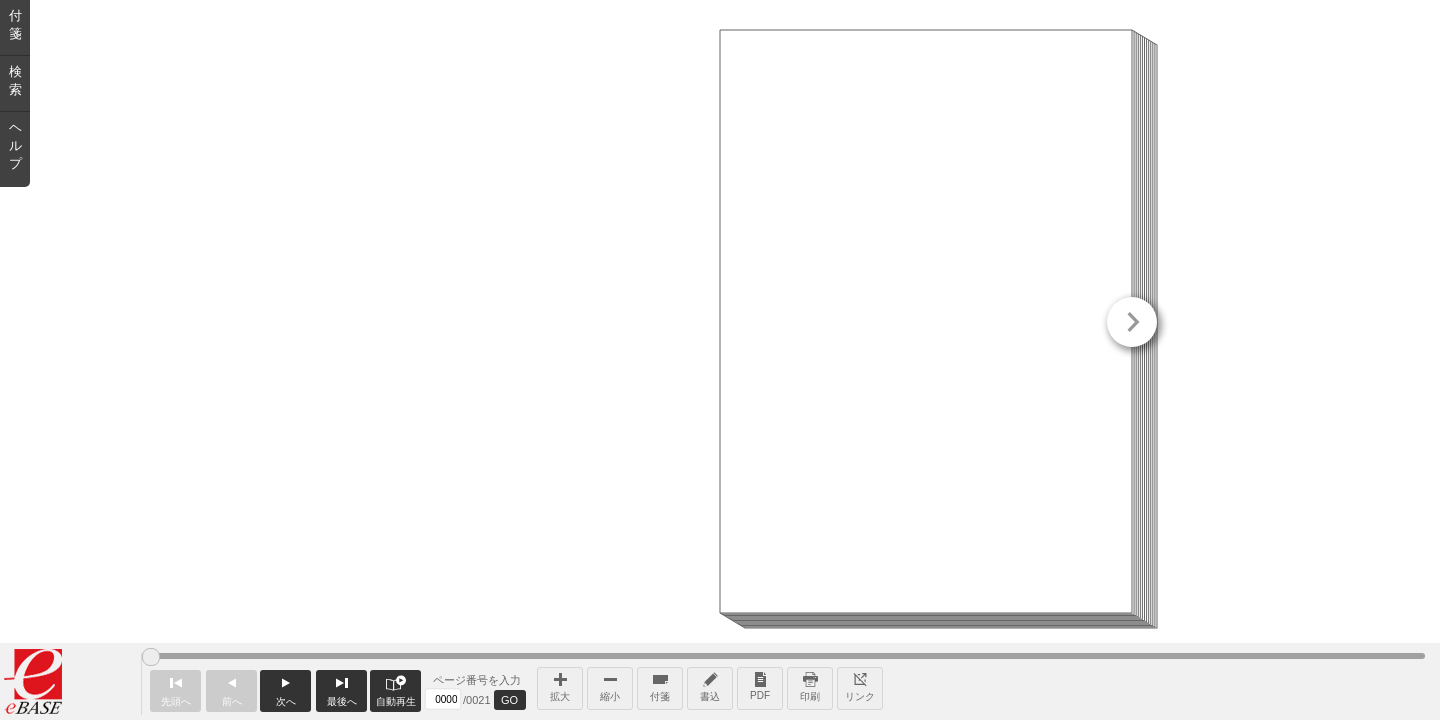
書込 (710, 685)
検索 (15, 80)
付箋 (660, 685)
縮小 (610, 685)
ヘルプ (15, 145)
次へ (285, 688)
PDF (760, 684)
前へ (231, 688)
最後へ (341, 688)
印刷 (810, 685)
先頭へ (175, 688)
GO (509, 700)
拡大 (560, 685)
